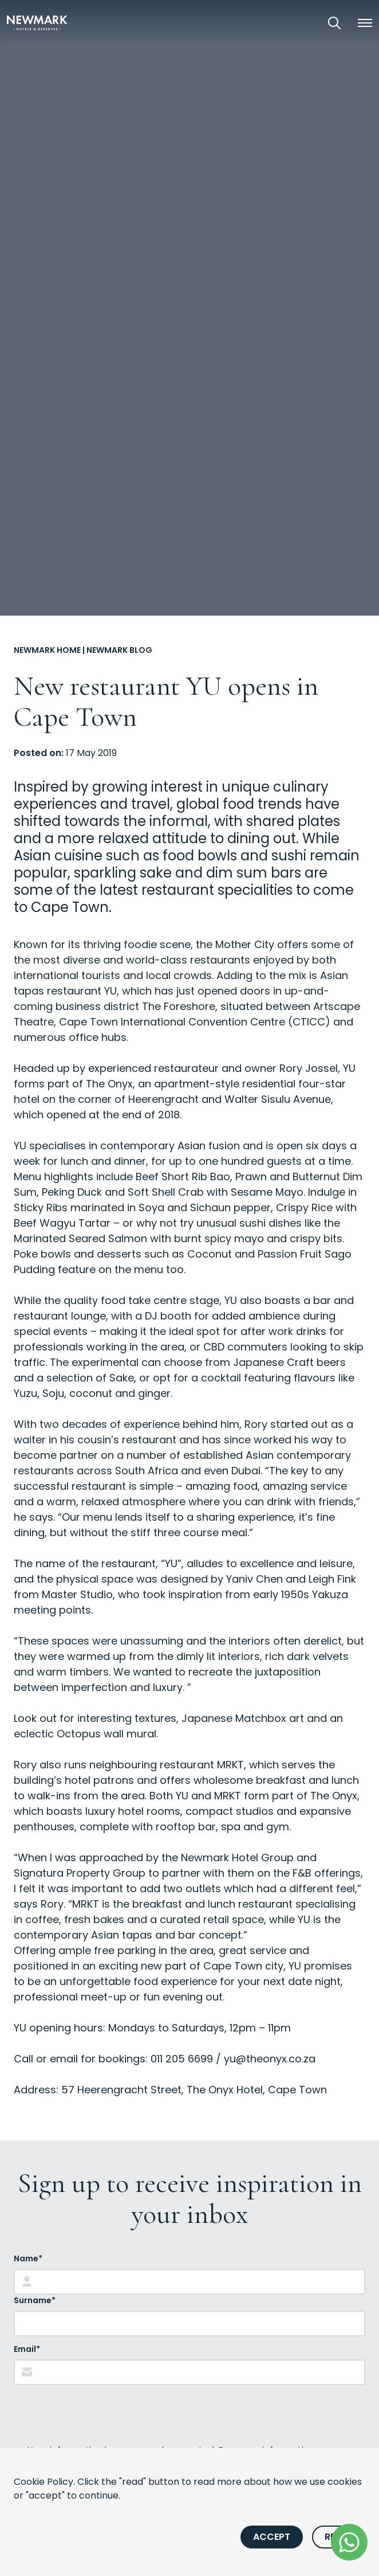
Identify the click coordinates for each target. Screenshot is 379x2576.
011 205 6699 (182, 2059)
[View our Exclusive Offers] (302, 22)
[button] (364, 23)
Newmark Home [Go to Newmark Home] (47, 650)
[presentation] (101, 2414)
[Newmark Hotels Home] (37, 22)
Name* (28, 2258)
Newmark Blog (119, 650)
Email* (27, 2349)
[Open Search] (334, 22)
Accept (271, 2536)
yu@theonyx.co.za (269, 2059)
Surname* (35, 2300)
